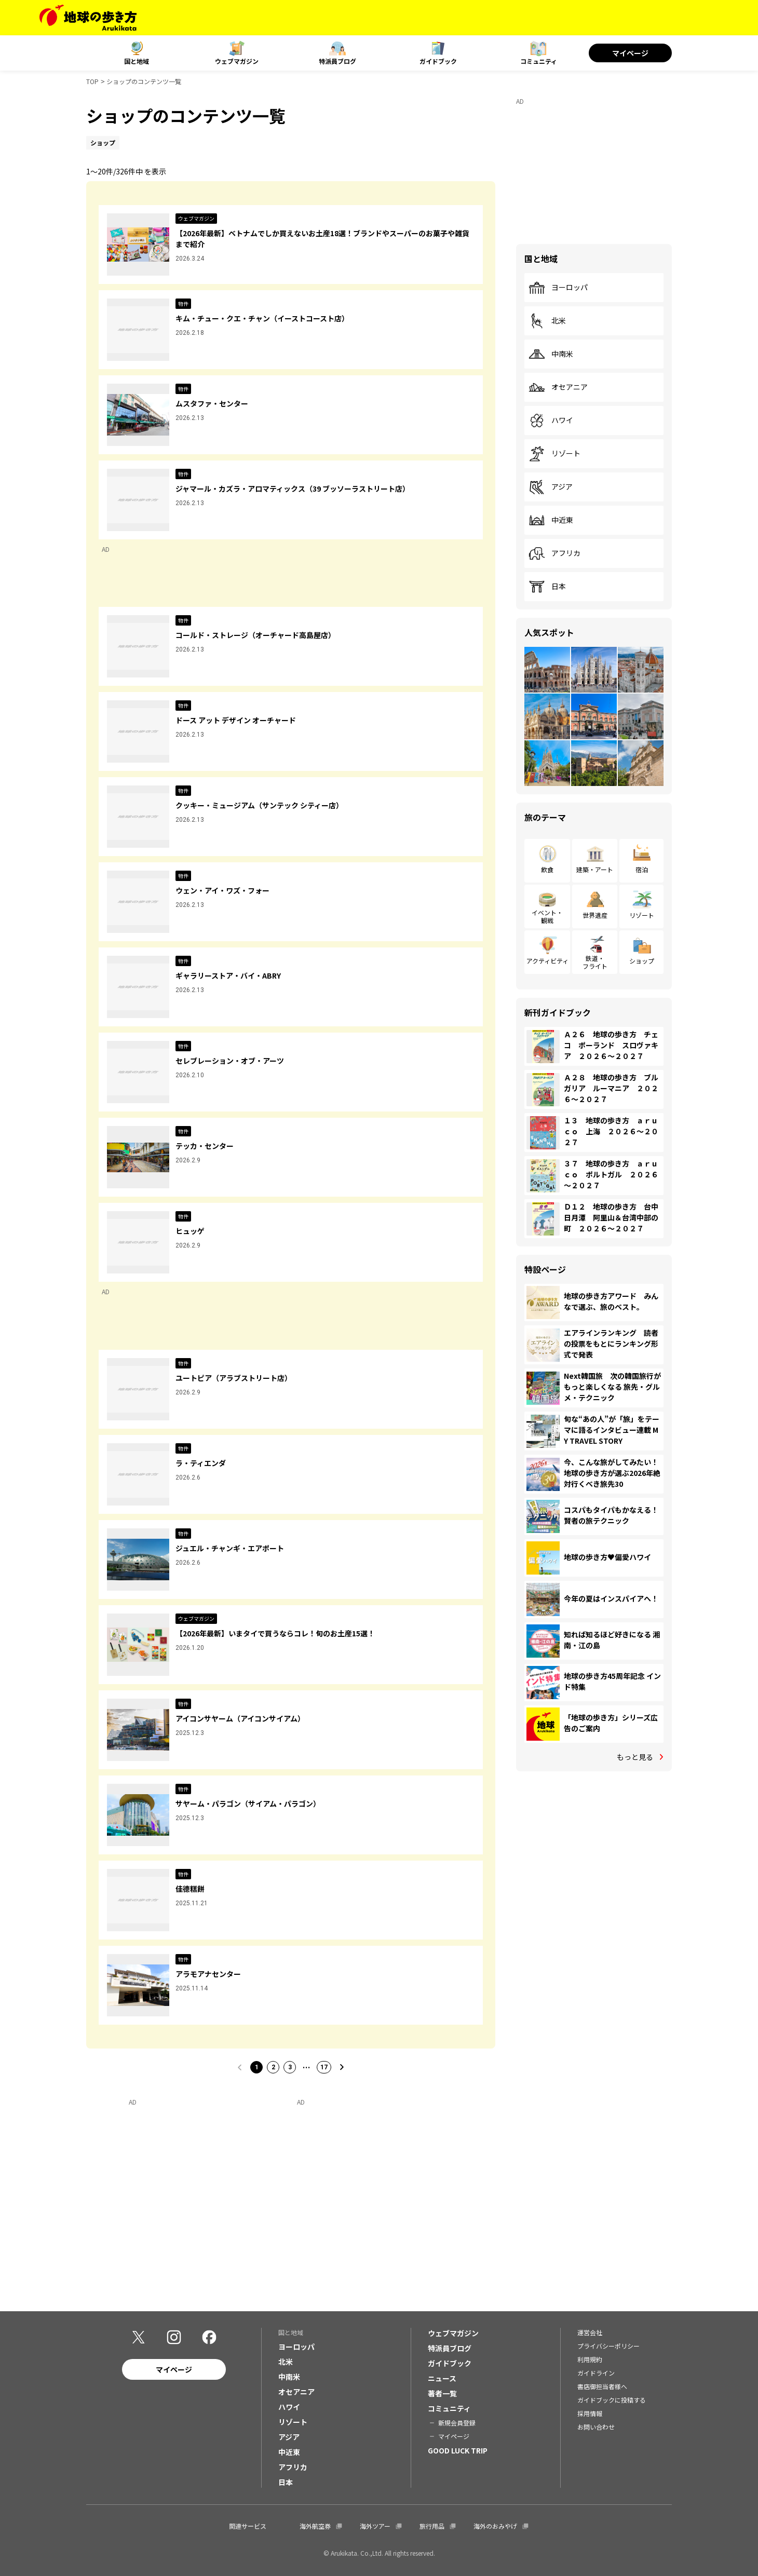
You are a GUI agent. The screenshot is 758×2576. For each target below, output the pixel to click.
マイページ (630, 53)
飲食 (547, 869)
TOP (92, 81)
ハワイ (551, 420)
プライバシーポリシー (608, 2345)
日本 (547, 586)
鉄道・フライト (595, 962)
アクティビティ (547, 960)
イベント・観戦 (547, 916)
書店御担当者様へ (602, 2386)
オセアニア (558, 387)
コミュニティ (538, 61)
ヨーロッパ (558, 287)
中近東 (551, 520)
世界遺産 (595, 915)
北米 (547, 321)
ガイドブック (438, 61)
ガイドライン (596, 2372)
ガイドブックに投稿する (611, 2399)
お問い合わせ (596, 2426)
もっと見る (635, 1757)
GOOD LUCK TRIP (458, 2450)
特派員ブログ (337, 61)
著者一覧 (442, 2393)
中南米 (551, 354)
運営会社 (589, 2332)
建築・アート (594, 869)
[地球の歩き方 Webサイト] (88, 18)
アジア (551, 487)
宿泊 (641, 869)
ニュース (442, 2378)
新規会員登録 (457, 2422)
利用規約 (589, 2359)
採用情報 (589, 2413)
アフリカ (554, 553)
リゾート (554, 453)
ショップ (641, 960)
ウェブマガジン (237, 61)
